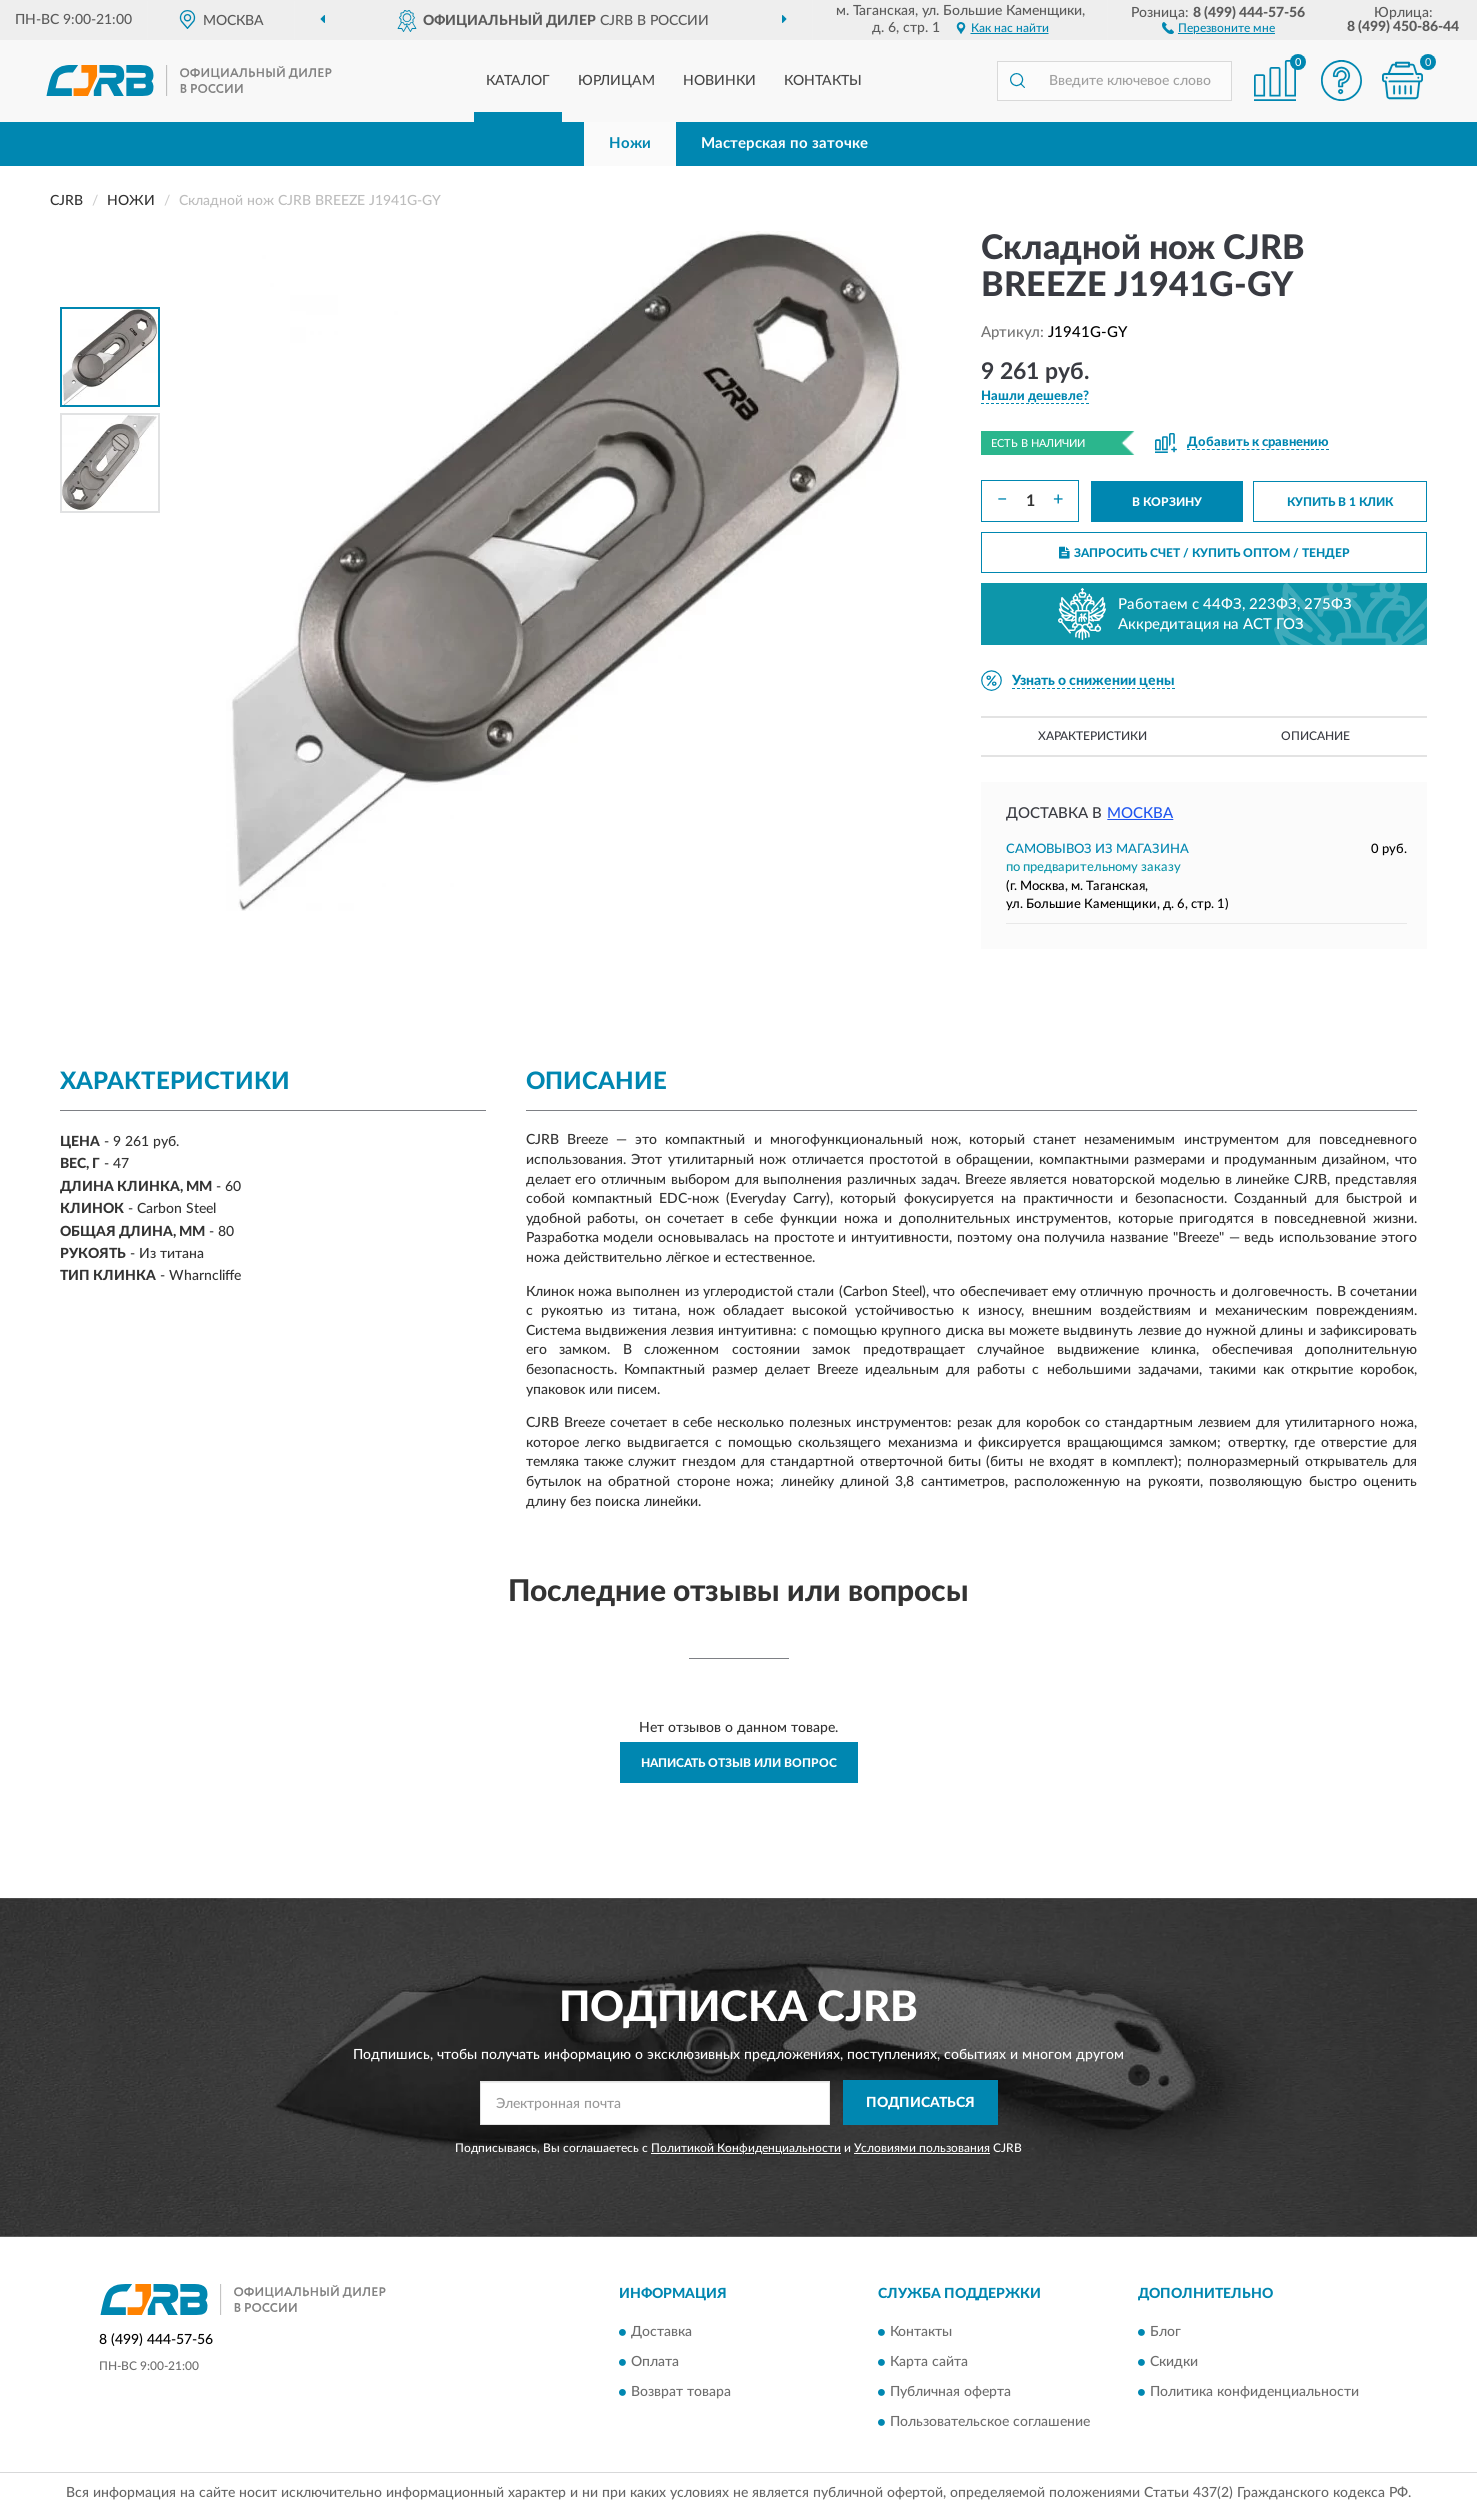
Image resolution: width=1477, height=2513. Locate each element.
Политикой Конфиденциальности (746, 2148)
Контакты (823, 81)
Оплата (655, 2363)
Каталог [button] (518, 81)
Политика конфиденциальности (1254, 2393)
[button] (1218, 27)
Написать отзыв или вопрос (739, 1763)
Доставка (661, 2333)
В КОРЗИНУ (1167, 502)
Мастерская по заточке (784, 143)
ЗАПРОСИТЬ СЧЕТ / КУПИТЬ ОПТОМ (1204, 553)
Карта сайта (929, 2363)
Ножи (630, 143)
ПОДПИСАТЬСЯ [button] (920, 2103)
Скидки (1174, 2363)
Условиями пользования (922, 2148)
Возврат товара (681, 2393)
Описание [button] (1315, 736)
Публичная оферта (950, 2393)
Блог (1165, 2333)
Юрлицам (616, 81)
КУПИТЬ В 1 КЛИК (1340, 502)
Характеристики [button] (1092, 736)
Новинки (719, 81)
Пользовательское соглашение (990, 2423)
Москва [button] (1140, 813)
